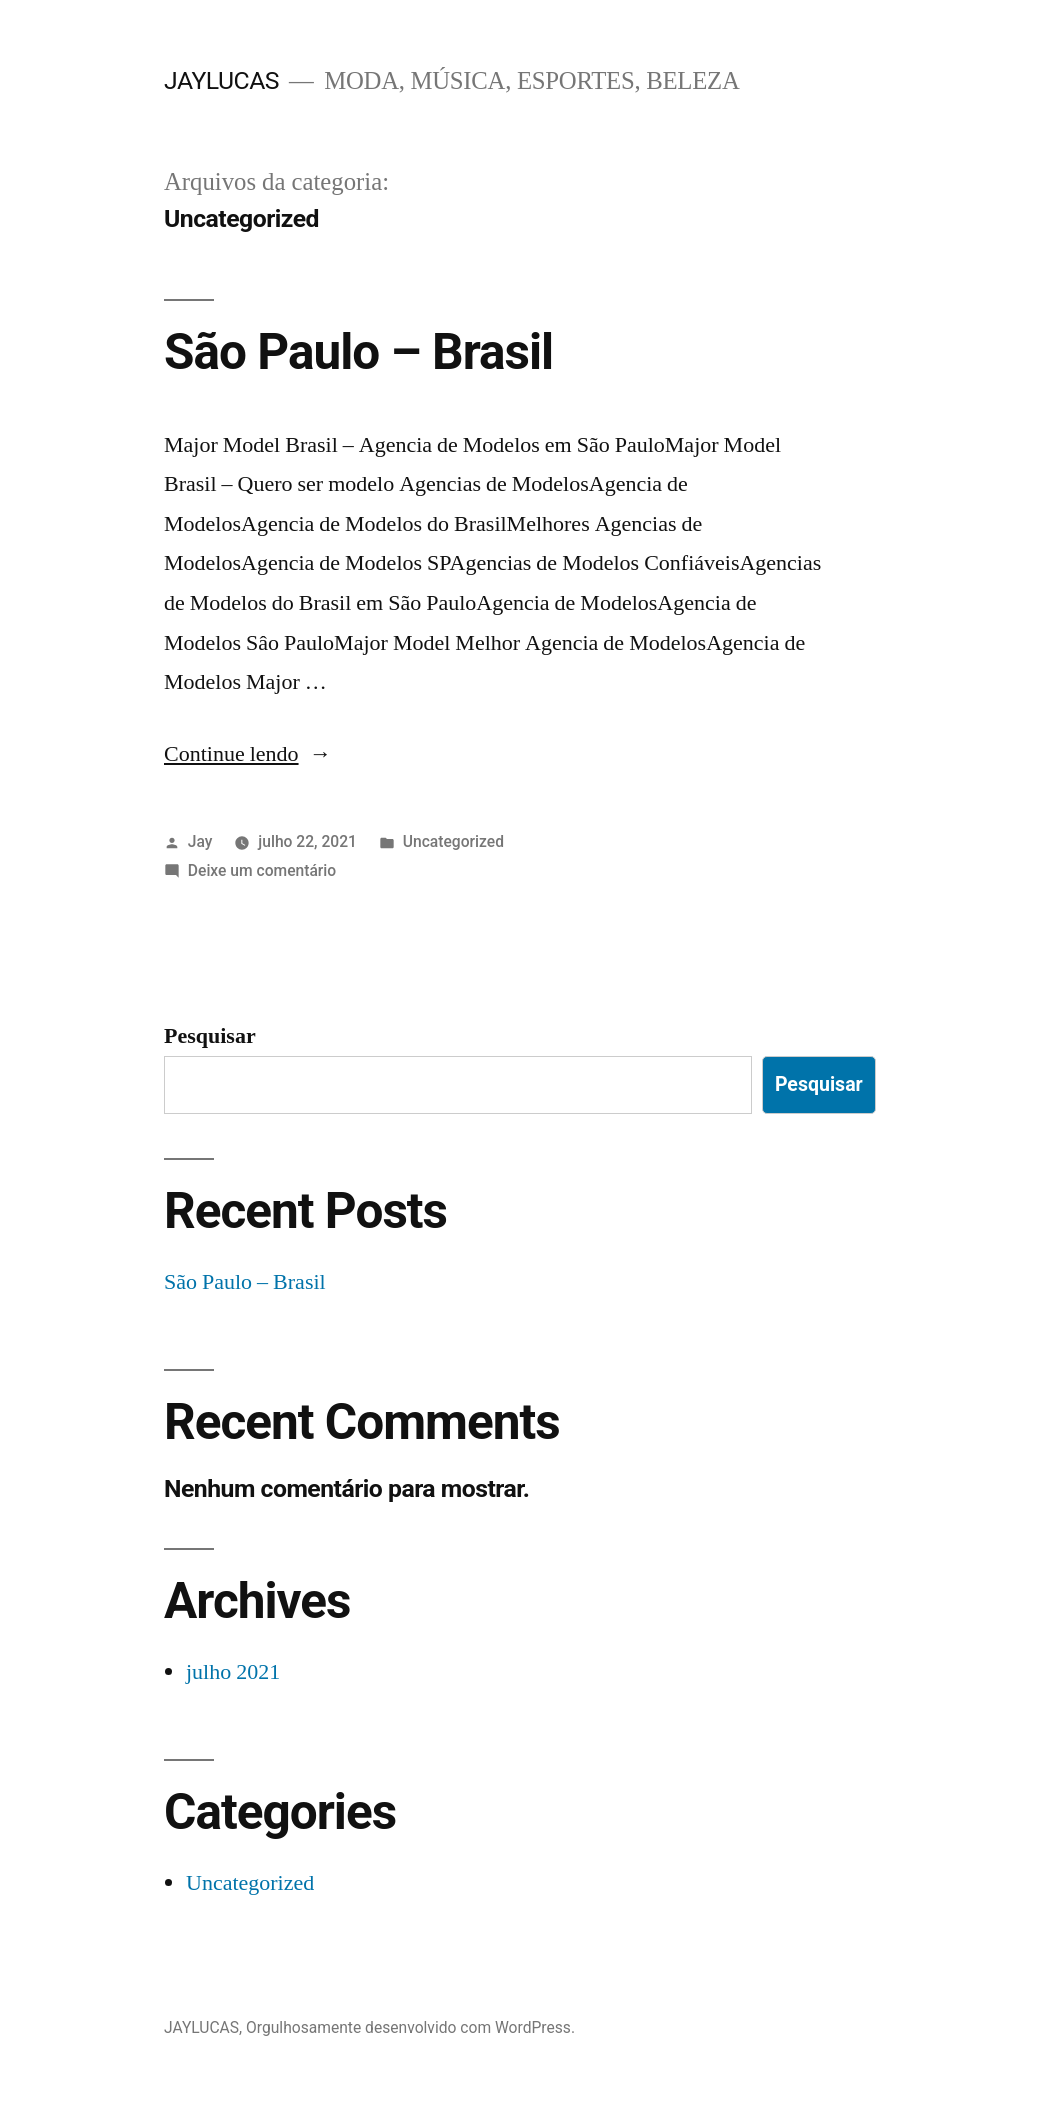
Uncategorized (453, 841)
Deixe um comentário (262, 870)
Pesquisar (210, 1036)
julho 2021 (233, 1672)
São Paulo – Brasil (358, 352)
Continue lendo (248, 754)
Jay (200, 841)
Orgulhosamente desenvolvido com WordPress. (410, 2027)
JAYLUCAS (221, 80)
